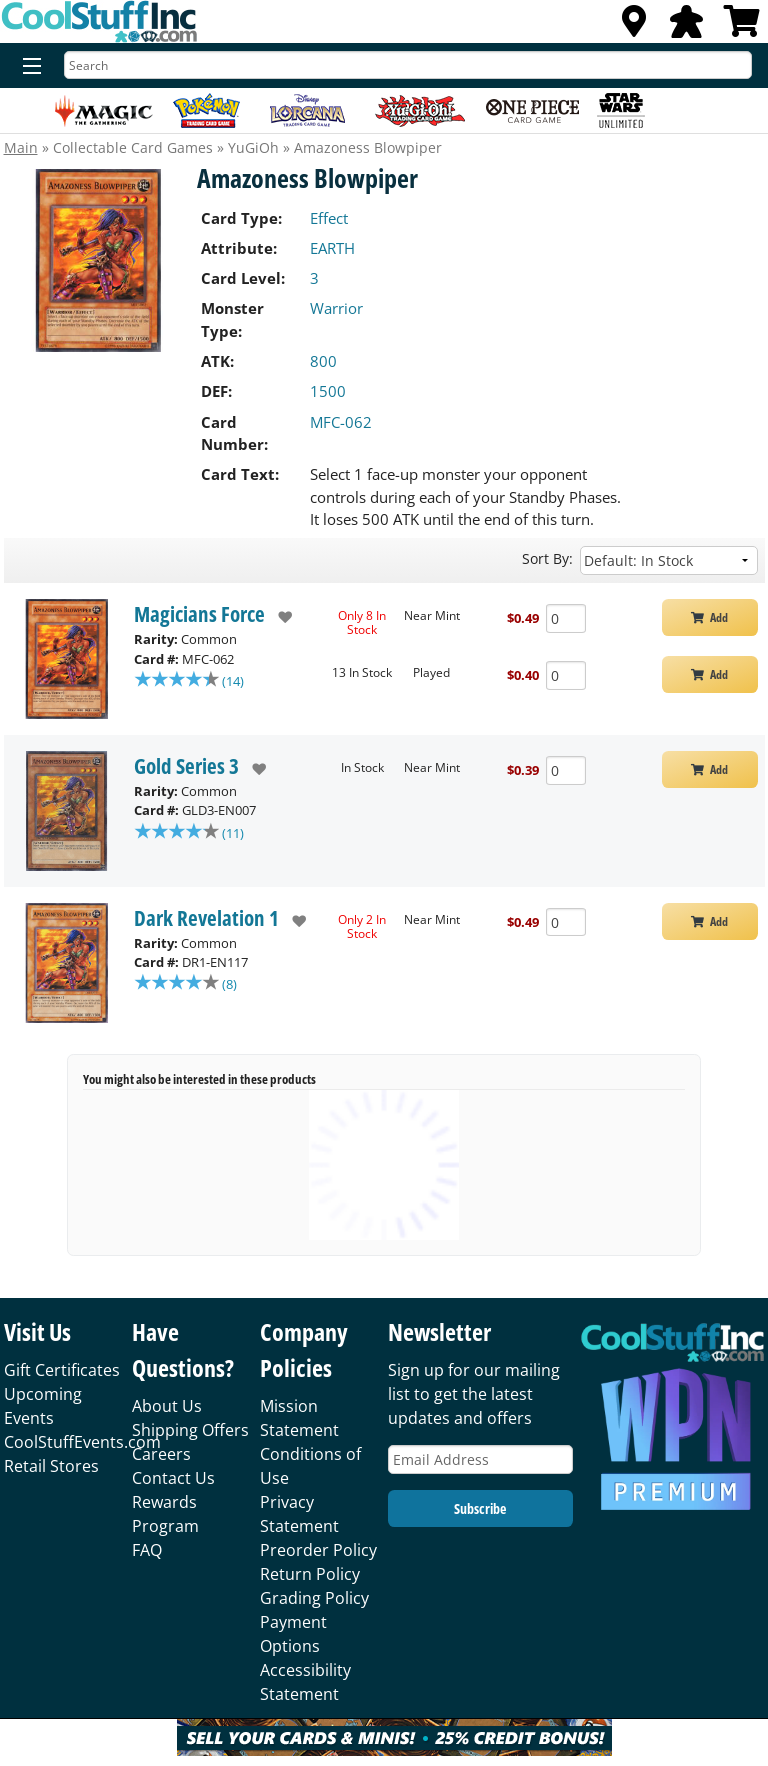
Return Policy (310, 1574)
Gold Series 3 (186, 766)
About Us (167, 1406)
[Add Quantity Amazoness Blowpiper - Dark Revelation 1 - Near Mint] (566, 922)
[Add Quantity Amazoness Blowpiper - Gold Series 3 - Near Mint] (566, 770)
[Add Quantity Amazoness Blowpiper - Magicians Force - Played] (566, 675)
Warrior (336, 308)
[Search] (408, 65)
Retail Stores (51, 1466)
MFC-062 (341, 422)
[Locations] (634, 27)
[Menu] (27, 67)
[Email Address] (480, 1459)
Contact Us (173, 1478)
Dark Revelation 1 (206, 918)
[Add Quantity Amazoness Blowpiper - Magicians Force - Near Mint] (566, 618)
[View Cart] (742, 27)
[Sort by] (669, 560)
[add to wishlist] (278, 617)
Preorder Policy (318, 1550)
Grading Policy (314, 1598)
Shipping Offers (190, 1430)
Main (21, 147)
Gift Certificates (62, 1370)
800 (323, 361)
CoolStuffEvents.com (82, 1442)
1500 (328, 391)
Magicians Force (199, 614)
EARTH (332, 248)
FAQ (147, 1550)
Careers (161, 1454)
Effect (329, 218)
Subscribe (480, 1508)
